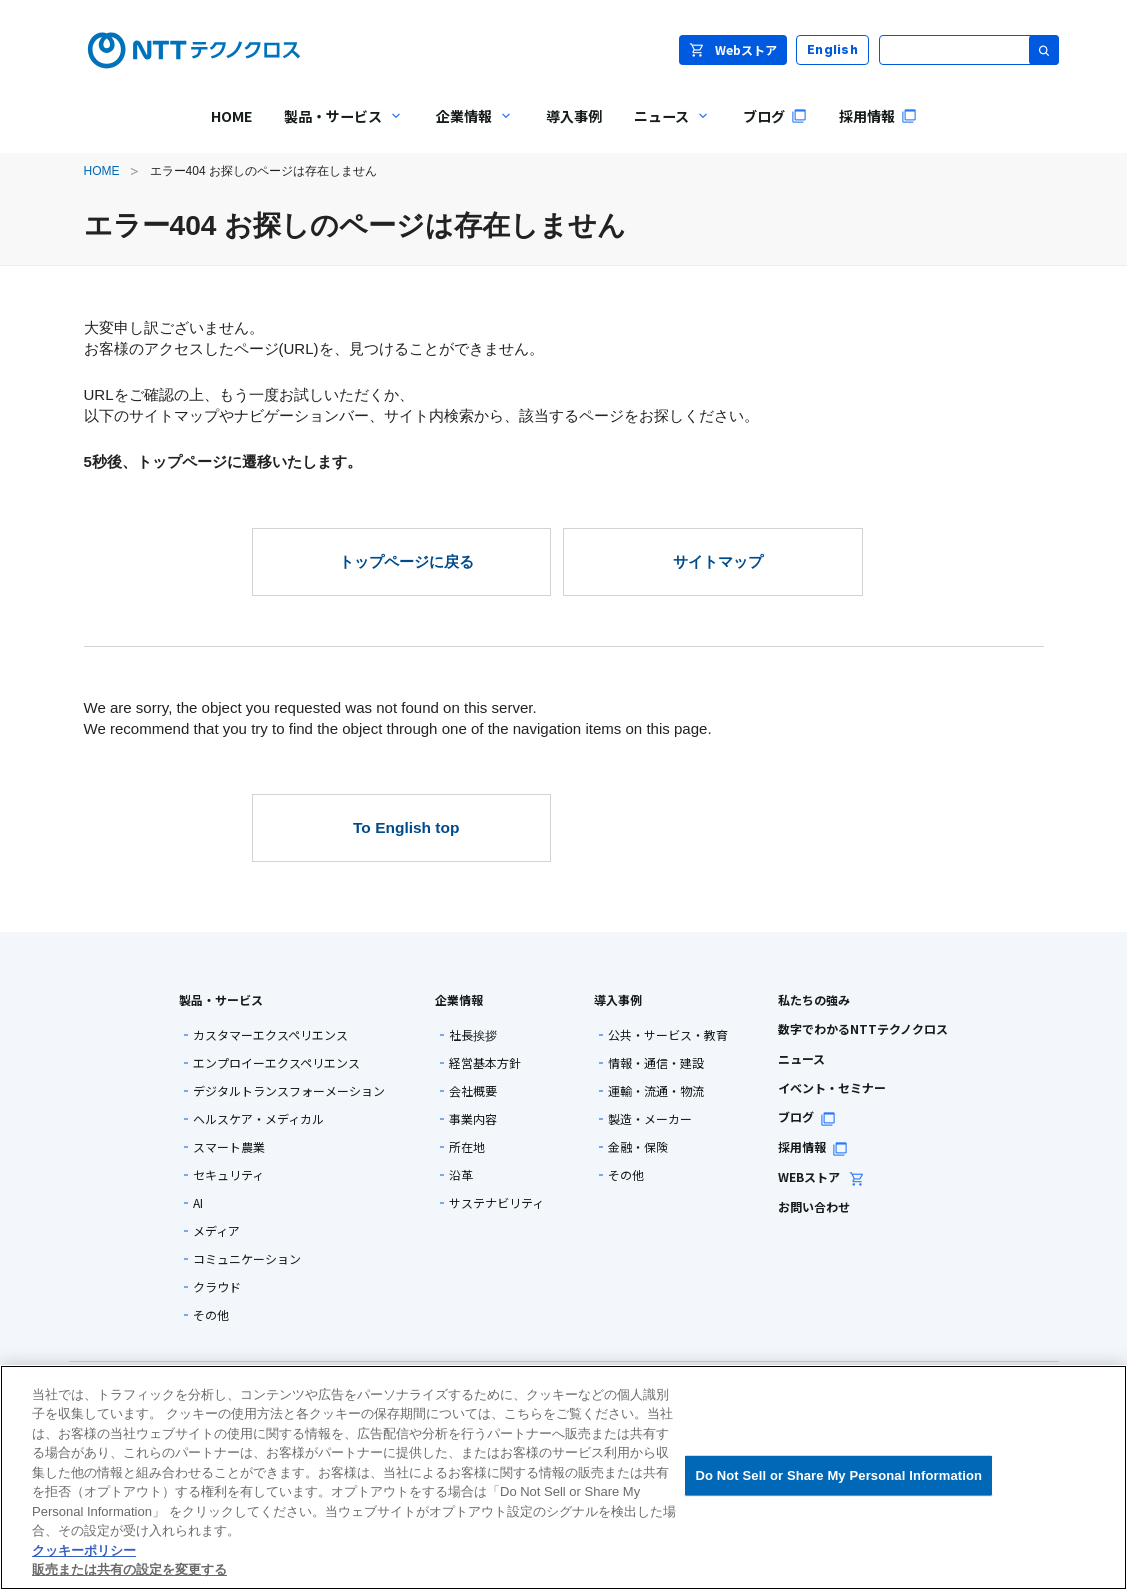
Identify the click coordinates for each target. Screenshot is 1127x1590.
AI (198, 1203)
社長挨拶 (473, 1035)
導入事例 (618, 999)
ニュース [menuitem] (664, 130)
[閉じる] (1095, 1475)
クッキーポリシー (84, 1550)
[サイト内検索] (969, 50)
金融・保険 (638, 1147)
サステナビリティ (496, 1203)
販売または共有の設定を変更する (129, 1569)
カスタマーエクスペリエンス (270, 1035)
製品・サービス (221, 999)
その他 (211, 1315)
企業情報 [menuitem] (467, 130)
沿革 (461, 1175)
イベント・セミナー (832, 1087)
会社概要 (473, 1091)
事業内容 (473, 1119)
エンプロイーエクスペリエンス (276, 1063)
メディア (216, 1231)
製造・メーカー (650, 1119)
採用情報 (813, 1146)
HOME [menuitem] (231, 116)
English (832, 49)
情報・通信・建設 (656, 1063)
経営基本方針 (485, 1063)
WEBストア (821, 1176)
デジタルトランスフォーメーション (289, 1091)
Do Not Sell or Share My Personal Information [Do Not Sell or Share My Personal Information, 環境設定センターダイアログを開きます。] (838, 1475)
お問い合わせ (814, 1206)
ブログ (807, 1116)
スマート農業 (229, 1147)
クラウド (217, 1287)
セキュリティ (228, 1175)
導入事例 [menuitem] (574, 116)
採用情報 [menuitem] (878, 116)
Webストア (733, 49)
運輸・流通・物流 (656, 1091)
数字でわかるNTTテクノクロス (863, 1028)
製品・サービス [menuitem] (336, 130)
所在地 (467, 1147)
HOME (102, 171)
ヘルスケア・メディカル (258, 1119)
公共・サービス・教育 (668, 1035)
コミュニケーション (247, 1259)
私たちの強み (814, 999)
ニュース (801, 1058)
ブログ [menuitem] (775, 116)
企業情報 (459, 999)
